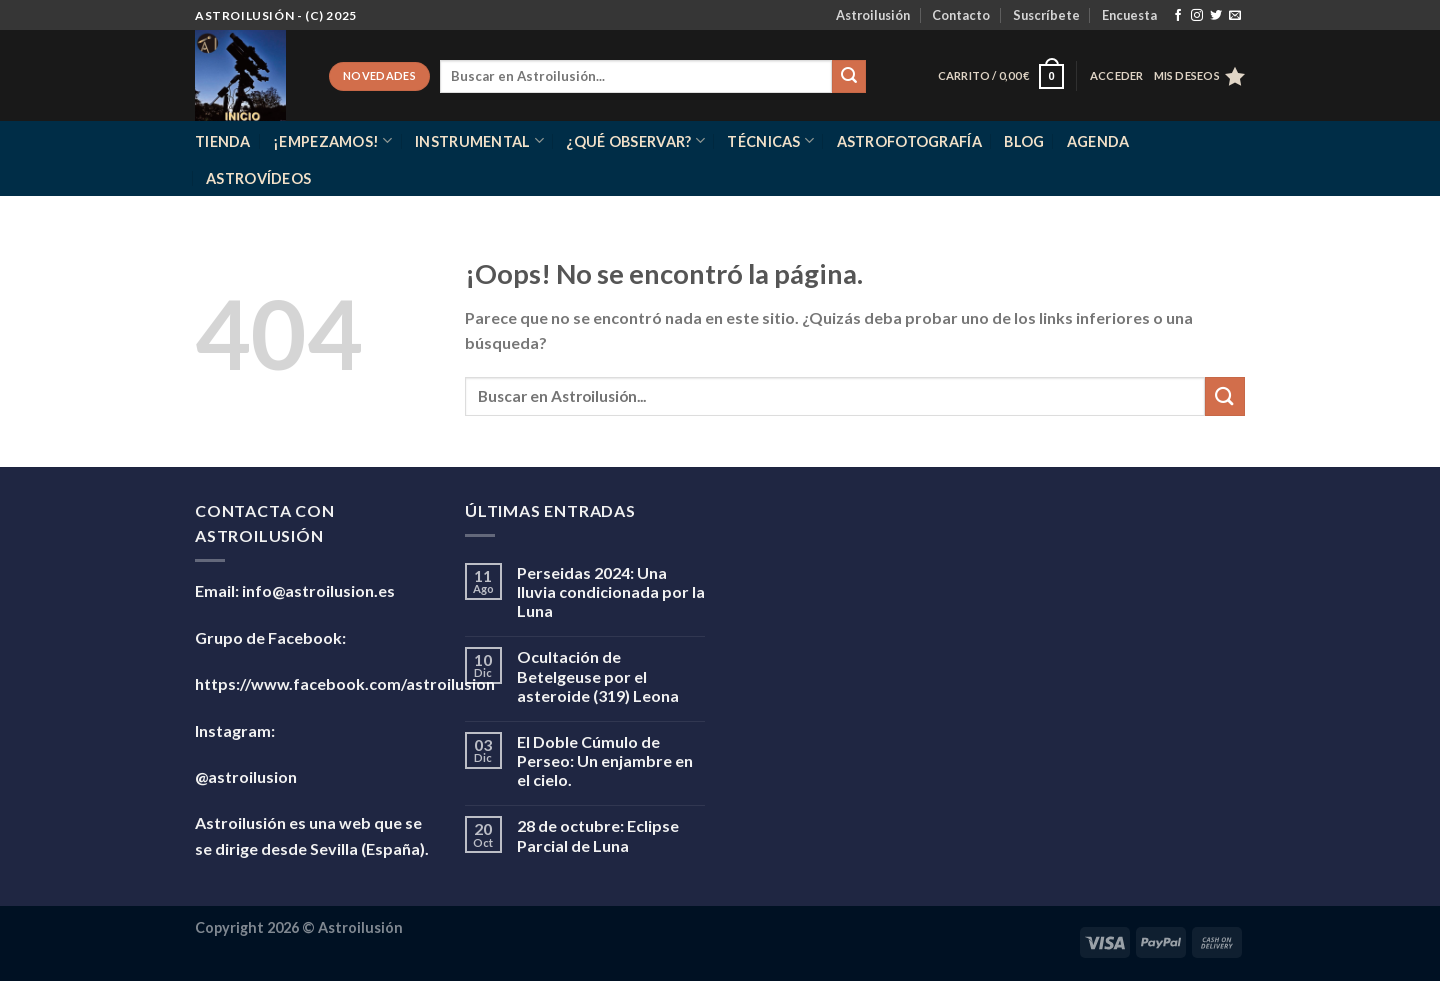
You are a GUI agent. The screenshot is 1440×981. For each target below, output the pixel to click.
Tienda (223, 141)
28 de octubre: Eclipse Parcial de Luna (598, 835)
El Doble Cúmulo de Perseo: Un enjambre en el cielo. (605, 760)
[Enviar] (849, 77)
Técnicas (770, 140)
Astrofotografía (909, 141)
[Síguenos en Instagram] (1197, 16)
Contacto (961, 15)
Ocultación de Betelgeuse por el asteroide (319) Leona (598, 675)
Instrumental (479, 140)
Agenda (1098, 141)
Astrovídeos (258, 178)
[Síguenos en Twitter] (1216, 16)
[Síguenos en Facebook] (1178, 16)
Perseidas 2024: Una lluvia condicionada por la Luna (611, 591)
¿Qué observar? (635, 140)
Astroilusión (873, 15)
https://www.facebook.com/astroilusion (345, 683)
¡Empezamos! (333, 140)
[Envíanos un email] (1235, 16)
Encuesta (1129, 15)
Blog (1024, 141)
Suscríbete (1046, 15)
